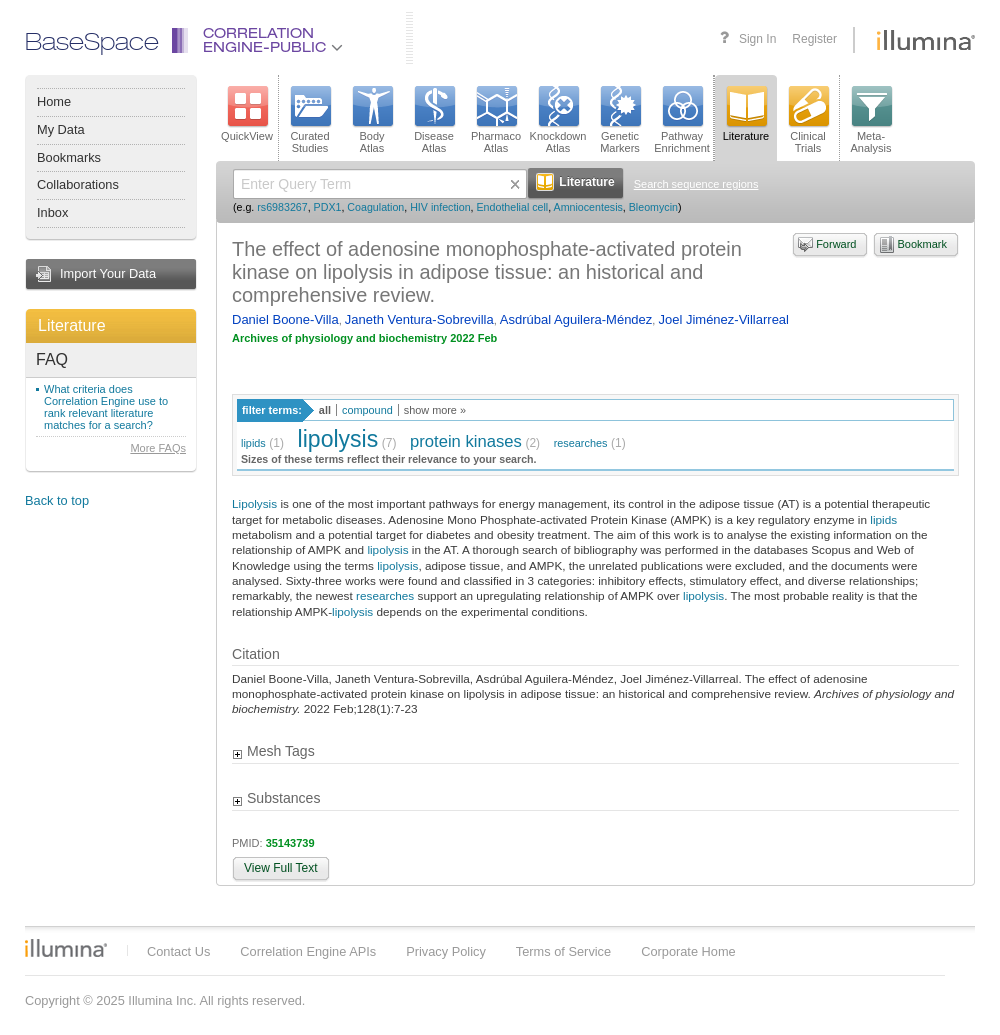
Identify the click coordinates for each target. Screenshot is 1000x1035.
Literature (72, 325)
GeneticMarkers (620, 120)
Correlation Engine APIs (308, 951)
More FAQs (158, 448)
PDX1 (328, 207)
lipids (253, 443)
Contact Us (178, 951)
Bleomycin (653, 207)
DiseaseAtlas (434, 120)
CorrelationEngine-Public (273, 41)
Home (54, 101)
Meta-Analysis (871, 120)
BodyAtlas (372, 120)
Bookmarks (69, 157)
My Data (61, 129)
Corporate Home (688, 951)
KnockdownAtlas (558, 120)
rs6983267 (282, 207)
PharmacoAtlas (496, 120)
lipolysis (338, 439)
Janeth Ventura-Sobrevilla (419, 319)
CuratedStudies (310, 120)
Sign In (757, 39)
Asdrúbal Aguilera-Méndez (576, 319)
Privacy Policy (446, 951)
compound (367, 410)
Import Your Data (108, 273)
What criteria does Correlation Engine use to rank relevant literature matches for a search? (106, 407)
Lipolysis (254, 503)
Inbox (52, 212)
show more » (435, 410)
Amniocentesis (588, 207)
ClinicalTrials (808, 120)
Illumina (66, 948)
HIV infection (440, 207)
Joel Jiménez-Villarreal (723, 319)
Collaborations (78, 184)
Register (814, 39)
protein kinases (466, 441)
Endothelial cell (513, 207)
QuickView (247, 114)
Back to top (57, 500)
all (325, 410)
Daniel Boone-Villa (285, 319)
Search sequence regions (696, 184)
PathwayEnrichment (682, 120)
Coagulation (375, 207)
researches (581, 443)
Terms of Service (563, 951)
